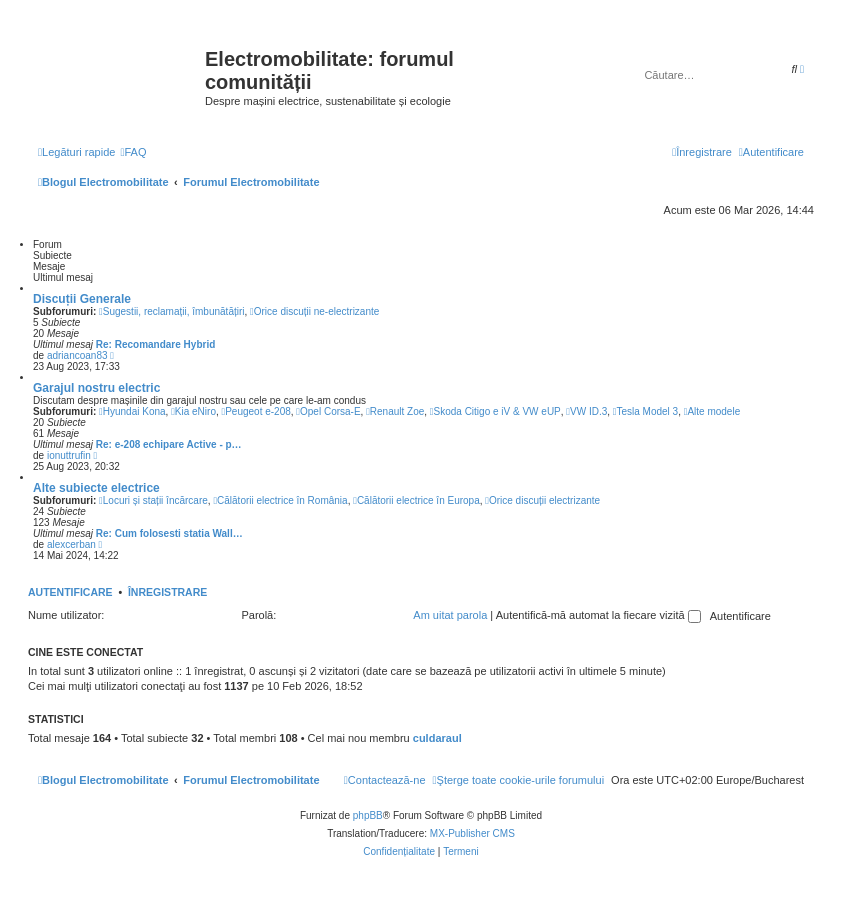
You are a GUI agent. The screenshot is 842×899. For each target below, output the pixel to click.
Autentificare (70, 592)
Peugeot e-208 (256, 411)
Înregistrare (167, 592)
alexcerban (71, 544)
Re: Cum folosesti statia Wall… (169, 533)
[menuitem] (133, 152)
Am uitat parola (450, 615)
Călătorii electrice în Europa (416, 500)
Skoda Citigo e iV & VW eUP (495, 411)
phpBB (368, 815)
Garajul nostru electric (96, 388)
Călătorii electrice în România (280, 500)
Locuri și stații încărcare (153, 500)
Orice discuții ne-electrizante (314, 311)
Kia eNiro (193, 411)
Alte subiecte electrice (96, 488)
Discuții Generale (82, 299)
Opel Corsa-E (328, 411)
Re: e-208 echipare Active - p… (169, 444)
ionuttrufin (69, 455)
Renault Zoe (395, 411)
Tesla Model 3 (645, 411)
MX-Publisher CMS (472, 833)
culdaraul (437, 738)
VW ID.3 (586, 411)
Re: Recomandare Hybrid (155, 344)
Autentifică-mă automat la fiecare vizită (598, 615)
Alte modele (712, 411)
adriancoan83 (77, 355)
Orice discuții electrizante (542, 500)
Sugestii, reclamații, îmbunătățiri (171, 311)
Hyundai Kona (132, 411)
